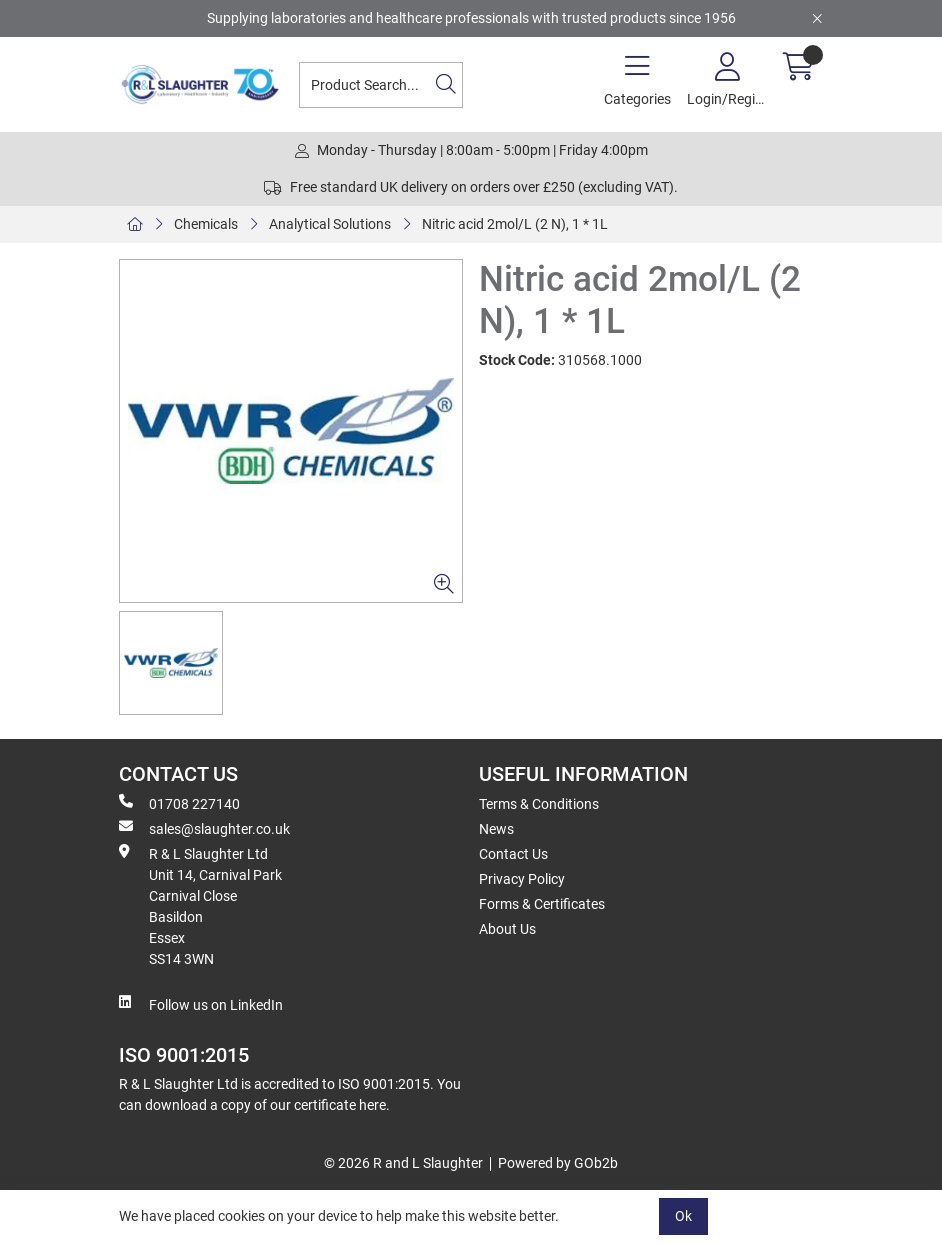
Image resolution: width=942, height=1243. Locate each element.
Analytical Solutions (330, 224)
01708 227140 (179, 803)
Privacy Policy (522, 879)
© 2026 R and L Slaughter (403, 1163)
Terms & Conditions (539, 804)
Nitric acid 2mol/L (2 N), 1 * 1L (515, 224)
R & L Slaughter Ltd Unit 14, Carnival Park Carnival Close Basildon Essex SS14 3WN (200, 905)
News (496, 829)
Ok (683, 1216)
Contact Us (513, 854)
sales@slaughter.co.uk (204, 828)
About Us (507, 929)
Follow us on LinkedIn (201, 1004)
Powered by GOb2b (558, 1163)
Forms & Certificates (542, 904)
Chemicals (206, 224)
